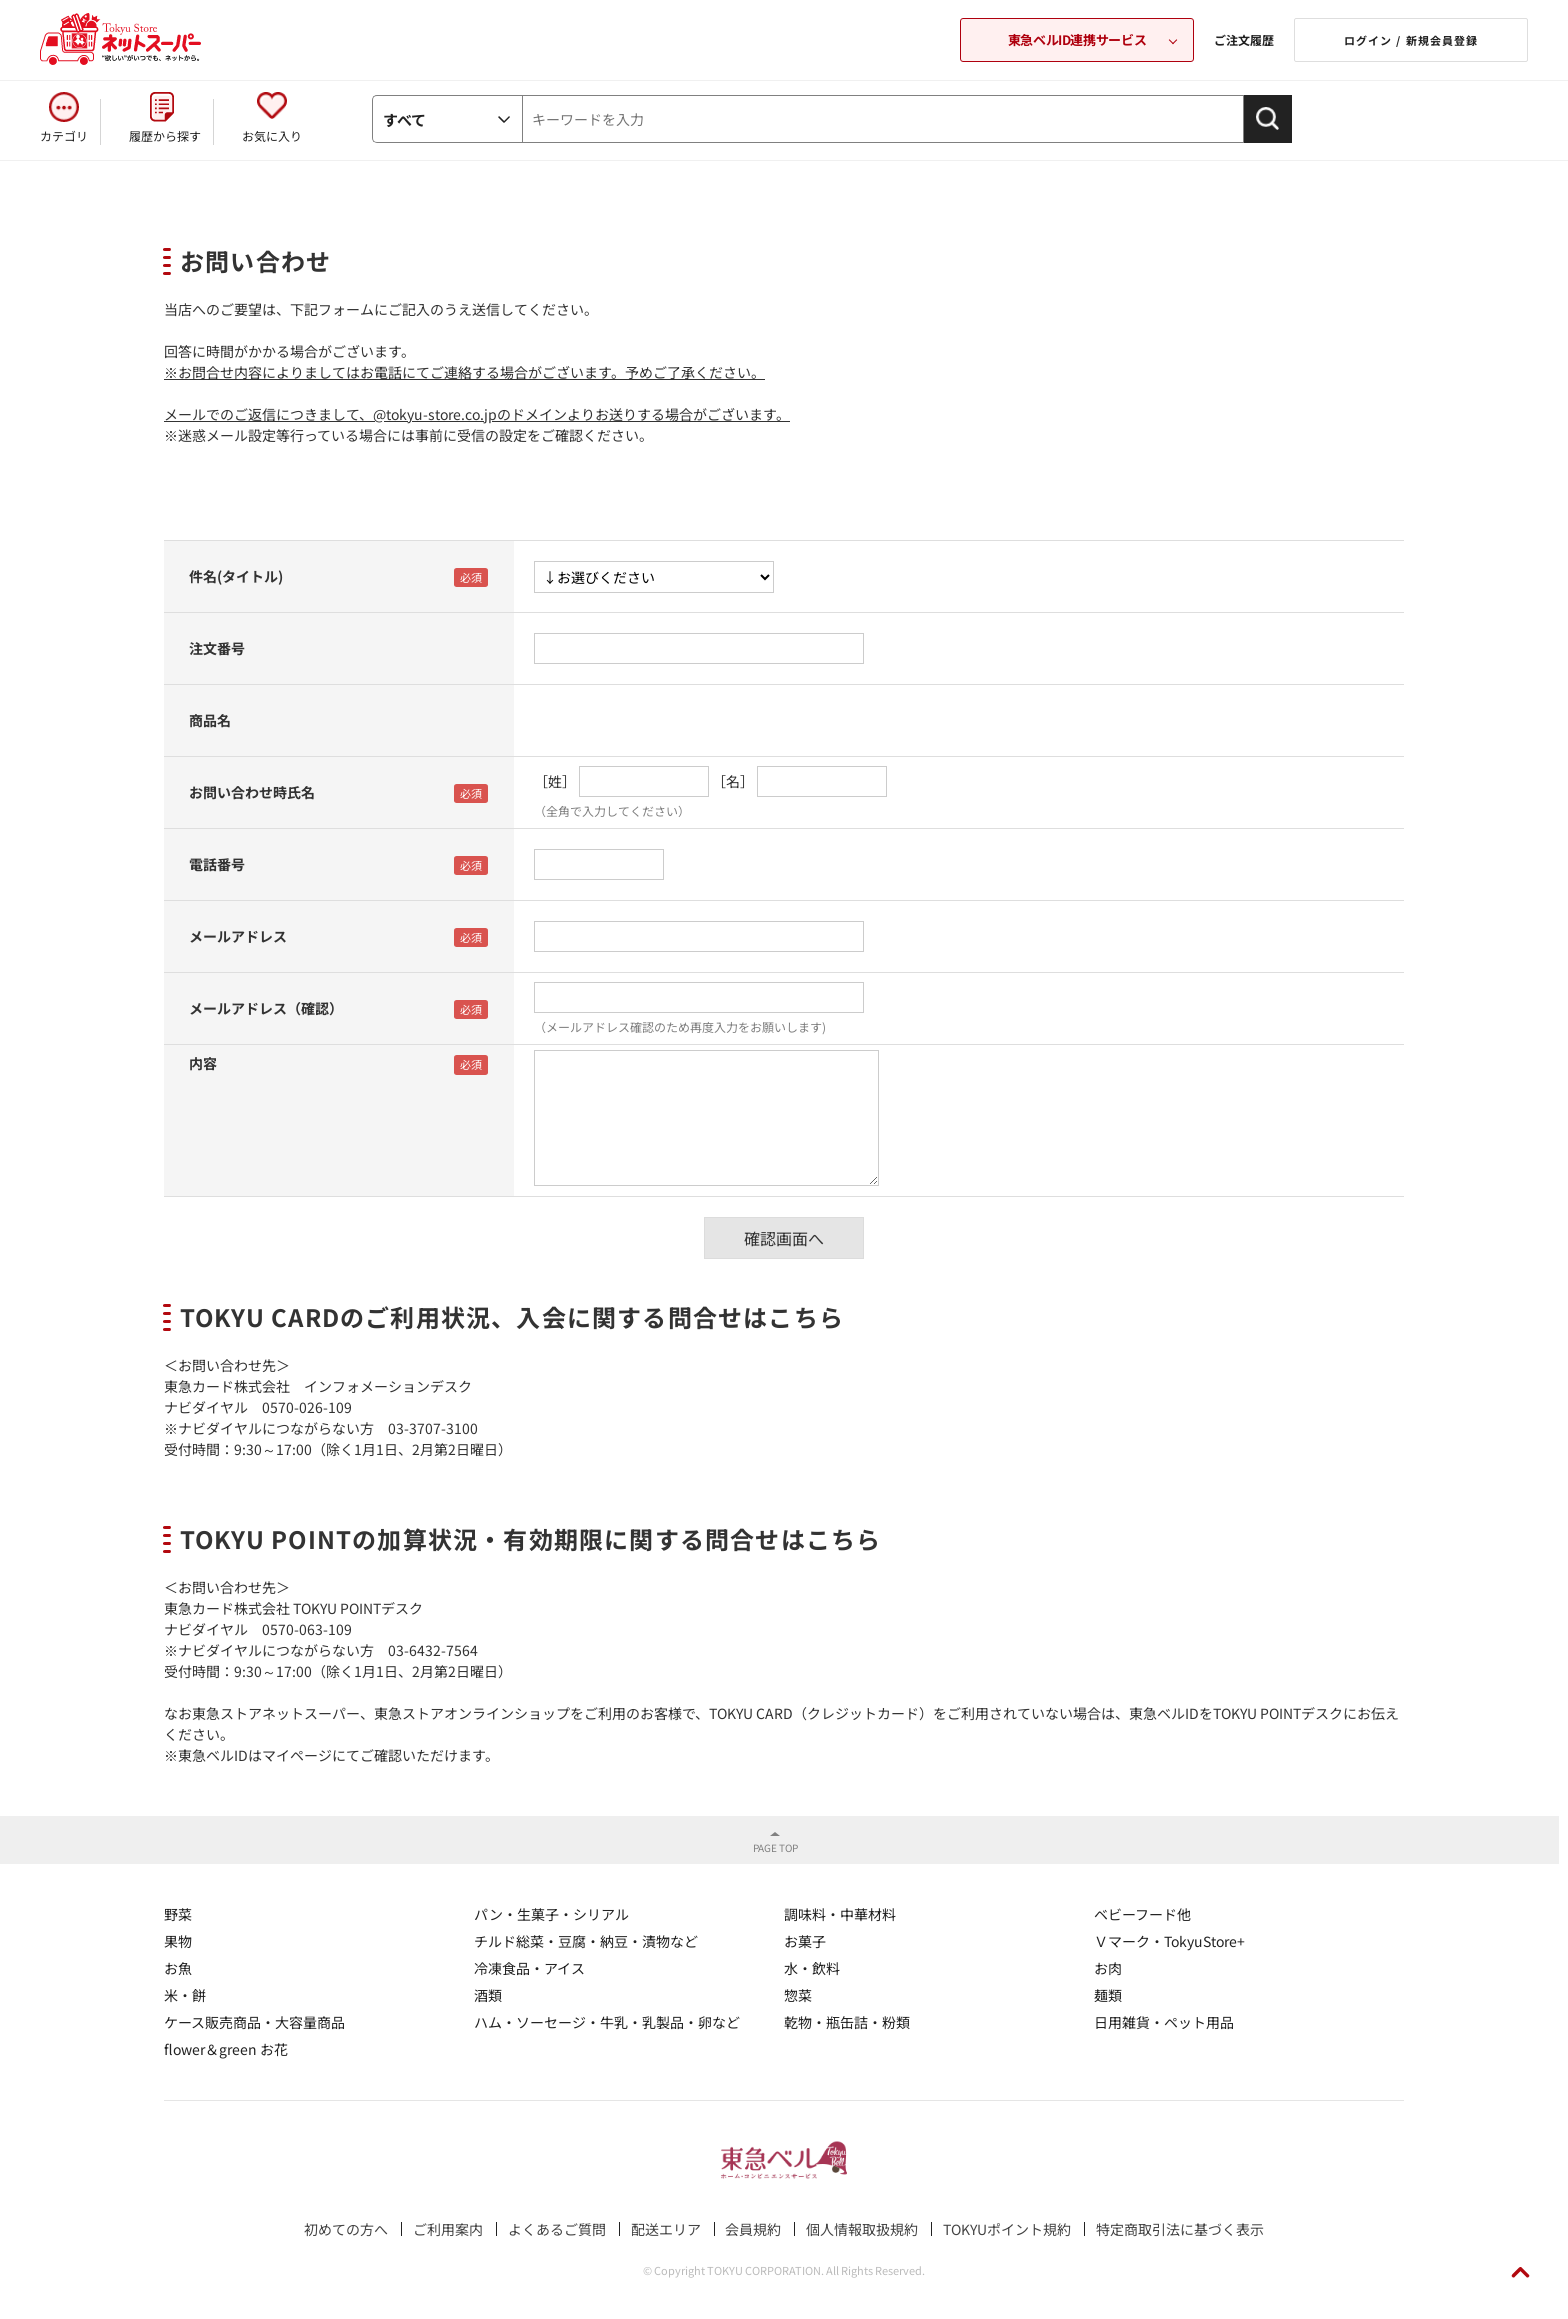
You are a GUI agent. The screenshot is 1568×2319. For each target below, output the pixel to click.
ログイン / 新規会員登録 (1411, 40)
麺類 (1108, 1995)
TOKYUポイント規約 (1007, 2229)
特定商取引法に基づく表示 (1180, 2229)
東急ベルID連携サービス (1077, 39)
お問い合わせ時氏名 (252, 792)
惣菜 (798, 1995)
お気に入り (272, 135)
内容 (203, 1063)
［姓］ (555, 781)
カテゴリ (64, 135)
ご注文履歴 (1244, 39)
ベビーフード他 (1142, 1914)
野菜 (178, 1914)
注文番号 (217, 648)
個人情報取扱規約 (862, 2229)
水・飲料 (812, 1968)
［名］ (733, 781)
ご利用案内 (448, 2229)
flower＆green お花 (226, 2049)
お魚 (178, 1968)
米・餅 (185, 1995)
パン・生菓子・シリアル (551, 1914)
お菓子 (805, 1941)
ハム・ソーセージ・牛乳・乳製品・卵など (607, 2022)
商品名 (210, 720)
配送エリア (666, 2229)
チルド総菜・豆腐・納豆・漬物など (586, 1941)
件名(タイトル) (236, 576)
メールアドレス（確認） (266, 1008)
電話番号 (217, 864)
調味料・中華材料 (840, 1914)
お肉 (1108, 1968)
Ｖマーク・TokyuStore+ (1169, 1941)
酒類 (488, 1995)
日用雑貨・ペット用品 (1164, 2022)
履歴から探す (165, 135)
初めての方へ (346, 2229)
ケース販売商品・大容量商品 (254, 2022)
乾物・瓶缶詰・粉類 (847, 2022)
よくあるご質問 (557, 2229)
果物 (178, 1941)
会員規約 (753, 2229)
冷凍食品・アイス (529, 1968)
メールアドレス (238, 936)
